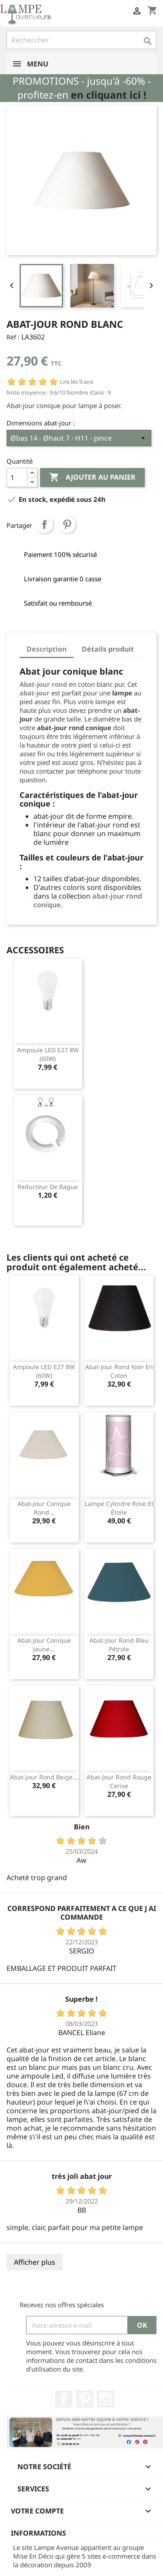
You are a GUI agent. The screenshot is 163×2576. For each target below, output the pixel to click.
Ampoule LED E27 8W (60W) (48, 1054)
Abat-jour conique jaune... (44, 1644)
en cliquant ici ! (108, 95)
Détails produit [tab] (108, 649)
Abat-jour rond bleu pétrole (119, 1644)
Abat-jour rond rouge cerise (118, 1781)
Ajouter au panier (92, 477)
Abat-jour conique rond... (44, 1507)
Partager (44, 524)
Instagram (105, 2399)
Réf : (13, 337)
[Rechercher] (81, 40)
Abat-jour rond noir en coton (119, 1371)
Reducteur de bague (47, 1187)
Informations (38, 2533)
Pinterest (67, 524)
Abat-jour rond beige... (44, 1777)
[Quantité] (17, 477)
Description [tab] (47, 649)
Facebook (64, 2399)
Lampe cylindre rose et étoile (119, 1507)
